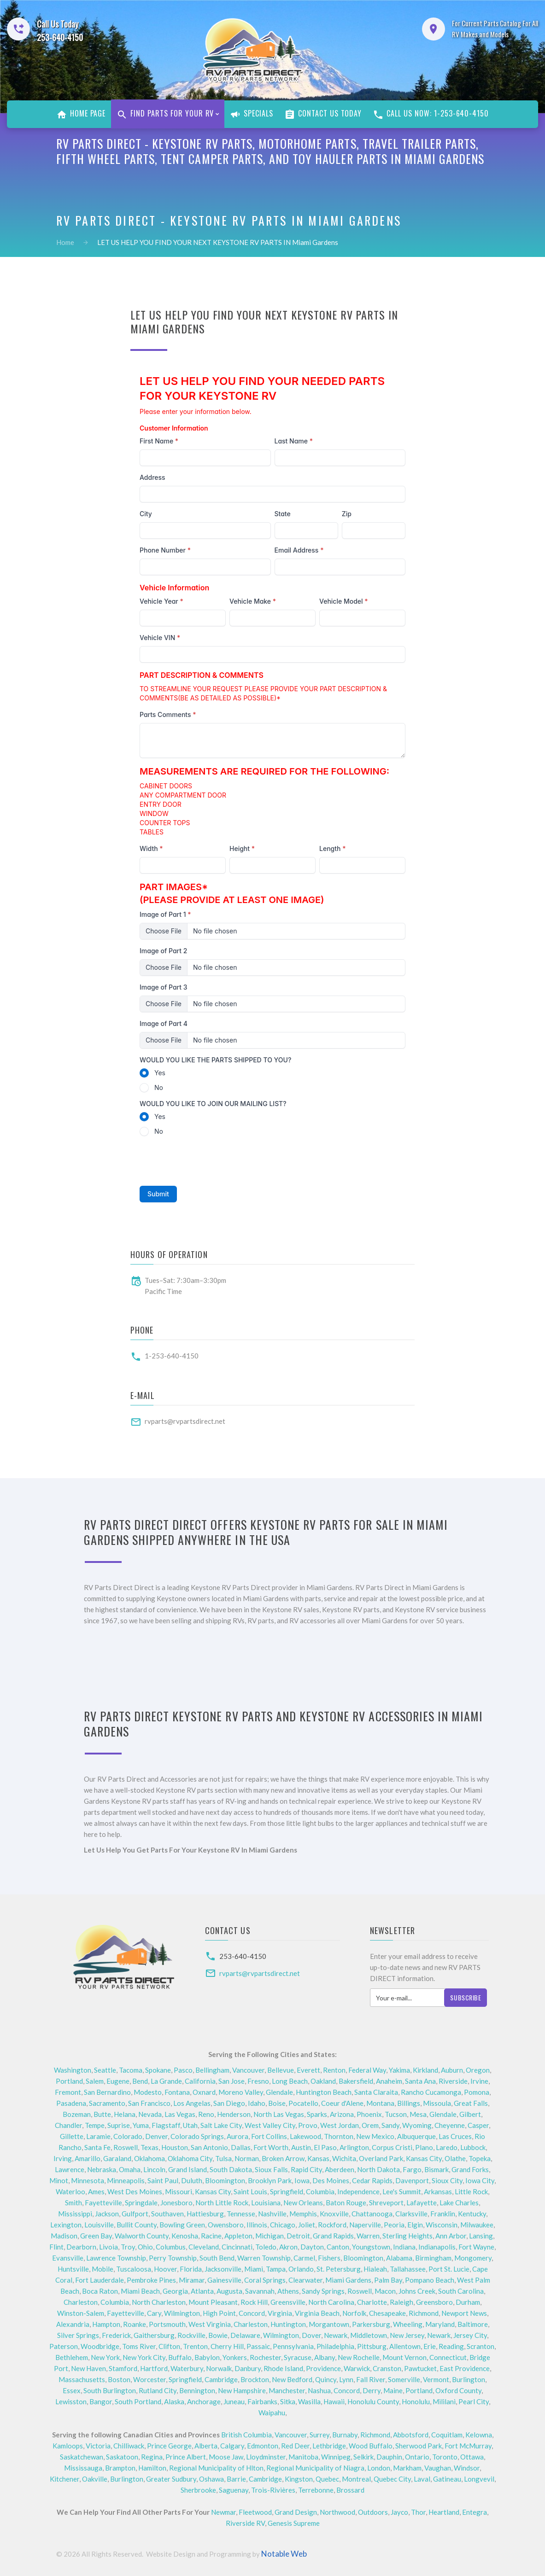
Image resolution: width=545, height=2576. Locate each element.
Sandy (390, 2125)
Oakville (94, 2479)
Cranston (387, 2368)
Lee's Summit (401, 2191)
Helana (124, 2114)
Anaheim (389, 2081)
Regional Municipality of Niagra (315, 2468)
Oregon (478, 2070)
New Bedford (292, 2379)
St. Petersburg (338, 2269)
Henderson (234, 2114)
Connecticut (448, 2357)
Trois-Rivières (273, 2490)
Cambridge (221, 2379)
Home (65, 242)
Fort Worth (270, 2147)
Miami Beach (140, 2291)
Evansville (67, 2258)
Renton (334, 2070)
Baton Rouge (346, 2202)
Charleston (81, 2302)
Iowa (302, 2180)
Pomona (476, 2092)
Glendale (279, 2092)
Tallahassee (408, 2269)
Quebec (327, 2479)
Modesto (148, 2092)
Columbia (320, 2191)
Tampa (276, 2269)
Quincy (325, 2379)
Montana (380, 2103)
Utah (190, 2125)
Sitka (287, 2401)
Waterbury (186, 2368)
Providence (323, 2368)
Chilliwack (128, 2446)
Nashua (319, 2390)
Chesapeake (387, 2313)
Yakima (399, 2070)
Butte (102, 2114)
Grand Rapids (333, 2236)
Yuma (141, 2125)
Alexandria (72, 2324)
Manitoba (303, 2457)
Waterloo (70, 2191)
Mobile (102, 2269)
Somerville (404, 2379)
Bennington (197, 2390)
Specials (251, 114)
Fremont (68, 2092)
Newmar (223, 2512)
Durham (468, 2302)
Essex (72, 2390)
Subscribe (465, 1997)
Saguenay (233, 2490)
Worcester (149, 2379)
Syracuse (297, 2357)
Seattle (105, 2070)
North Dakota (378, 2169)
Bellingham (212, 2070)
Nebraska (101, 2169)
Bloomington (225, 2180)
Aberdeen (339, 2169)
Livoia (108, 2247)
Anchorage (204, 2401)
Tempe (95, 2125)
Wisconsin (441, 2224)
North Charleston (159, 2302)
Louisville (99, 2224)
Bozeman (77, 2114)
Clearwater (305, 2280)
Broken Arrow (283, 2158)
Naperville (365, 2224)
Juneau (234, 2401)
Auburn (452, 2070)
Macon (385, 2291)
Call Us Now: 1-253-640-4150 (431, 114)
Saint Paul (162, 2180)
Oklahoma (149, 2158)
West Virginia (209, 2324)
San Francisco (149, 2103)
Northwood (337, 2512)
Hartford (154, 2368)
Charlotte (372, 2302)
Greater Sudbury (171, 2479)
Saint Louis (250, 2191)
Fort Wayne (476, 2247)
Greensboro (434, 2302)
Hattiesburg (205, 2213)
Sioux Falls (271, 2169)
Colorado (127, 2136)
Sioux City (447, 2180)
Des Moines (330, 2180)
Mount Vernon (404, 2357)
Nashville (272, 2213)
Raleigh (401, 2302)
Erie (429, 2346)
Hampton (106, 2324)
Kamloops (68, 2446)
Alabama (399, 2258)
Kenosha (184, 2236)
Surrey (319, 2434)
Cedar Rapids (372, 2180)
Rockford (332, 2224)
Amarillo (87, 2158)
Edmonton (262, 2446)
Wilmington (182, 2313)
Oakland (323, 2081)
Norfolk (354, 2313)
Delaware (245, 2335)
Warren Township (264, 2258)
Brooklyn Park (270, 2180)
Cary (154, 2313)
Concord (252, 2313)
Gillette (71, 2136)
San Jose (231, 2081)
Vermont (436, 2379)
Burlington (468, 2379)
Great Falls (471, 2103)
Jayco (399, 2512)
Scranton (480, 2346)
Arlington (354, 2147)
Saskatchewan (81, 2457)
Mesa (418, 2114)
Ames (96, 2191)
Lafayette (421, 2202)
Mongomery (473, 2258)
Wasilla (309, 2401)
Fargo (412, 2169)
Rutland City (157, 2390)
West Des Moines (134, 2191)
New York (105, 2357)
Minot (58, 2180)
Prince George (169, 2446)
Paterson (63, 2346)
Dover (311, 2335)
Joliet (306, 2224)
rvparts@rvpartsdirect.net (185, 1421)
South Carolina (461, 2291)
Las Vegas (179, 2114)
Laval (422, 2479)
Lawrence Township (116, 2258)
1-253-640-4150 (172, 1356)
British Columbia (246, 2434)
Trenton (195, 2346)
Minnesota (87, 2180)
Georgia (175, 2291)
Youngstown (371, 2247)
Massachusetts (82, 2379)
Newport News (464, 2313)
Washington (72, 2070)
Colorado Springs (197, 2136)
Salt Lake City (221, 2125)
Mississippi (75, 2213)
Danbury (247, 2368)
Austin (301, 2147)
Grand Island (187, 2169)
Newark (335, 2335)
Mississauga (83, 2468)
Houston (174, 2147)
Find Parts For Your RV (165, 114)
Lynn (346, 2379)
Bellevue (280, 2070)
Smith (73, 2202)
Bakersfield (356, 2081)
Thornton (338, 2136)
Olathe (455, 2158)
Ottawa (472, 2457)
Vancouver (248, 2070)
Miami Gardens (348, 2280)
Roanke (134, 2324)
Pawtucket (420, 2368)
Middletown (368, 2335)
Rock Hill (254, 2302)
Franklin (442, 2213)
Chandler (68, 2125)
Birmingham (433, 2258)
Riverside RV (245, 2523)
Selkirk (363, 2457)
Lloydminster (266, 2457)
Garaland (117, 2158)
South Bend (216, 2258)
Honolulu (416, 2401)
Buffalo (180, 2357)
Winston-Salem (80, 2313)
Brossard (350, 2490)
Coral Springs (265, 2280)
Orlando (301, 2269)
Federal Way (367, 2070)
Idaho (256, 2103)
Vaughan (437, 2468)
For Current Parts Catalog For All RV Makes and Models (495, 28)
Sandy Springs (323, 2291)
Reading (451, 2346)
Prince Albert (185, 2457)
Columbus (171, 2247)
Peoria (394, 2224)
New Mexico (375, 2136)
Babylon (207, 2357)
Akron (288, 2247)
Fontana (177, 2092)
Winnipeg (336, 2457)
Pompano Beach (429, 2280)
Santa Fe (97, 2147)
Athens (288, 2291)
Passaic (258, 2346)
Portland (69, 2081)
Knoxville (334, 2213)
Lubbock (473, 2147)
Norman (246, 2158)
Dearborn (81, 2247)
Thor (418, 2512)
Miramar (192, 2280)
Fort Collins (269, 2136)
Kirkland (425, 2070)
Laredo (446, 2147)
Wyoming (417, 2125)
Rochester (265, 2357)
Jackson (107, 2213)
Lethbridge (329, 2446)
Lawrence (69, 2169)
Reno (206, 2114)
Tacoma (130, 2070)
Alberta (205, 2446)
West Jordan (339, 2125)
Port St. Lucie (448, 2269)
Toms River (139, 2346)
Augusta (229, 2291)
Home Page (81, 114)
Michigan (269, 2236)
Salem (95, 2081)
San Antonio (209, 2147)
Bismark (436, 2169)
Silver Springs (78, 2335)
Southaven (167, 2213)
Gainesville (224, 2280)
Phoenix (369, 2114)
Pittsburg (372, 2346)
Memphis (303, 2213)
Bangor (100, 2401)
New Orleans (303, 2202)
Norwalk (219, 2368)
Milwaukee (476, 2224)
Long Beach (290, 2081)
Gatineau (447, 2479)
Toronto (444, 2457)
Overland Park (381, 2158)
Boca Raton (100, 2291)
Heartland (443, 2512)
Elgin (415, 2224)
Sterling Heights (407, 2236)
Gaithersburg (154, 2335)
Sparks (317, 2114)
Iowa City (479, 2180)
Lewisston (71, 2401)
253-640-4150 (242, 1956)
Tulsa (223, 2158)
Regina (152, 2457)
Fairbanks (262, 2401)
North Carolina (331, 2302)
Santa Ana (420, 2081)
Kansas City (424, 2158)
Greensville (287, 2302)
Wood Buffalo (371, 2446)
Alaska (174, 2401)
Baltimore (472, 2324)
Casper (478, 2125)
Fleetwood (255, 2512)
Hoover (165, 2269)
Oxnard (204, 2092)
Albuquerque (416, 2136)
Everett (308, 2070)
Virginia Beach (317, 2313)
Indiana (404, 2247)
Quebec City (392, 2479)
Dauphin (389, 2457)
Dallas (241, 2147)
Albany (324, 2357)
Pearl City (473, 2401)
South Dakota (231, 2169)
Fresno (258, 2081)
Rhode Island (283, 2368)
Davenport (412, 2180)
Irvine (479, 2081)
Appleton (238, 2236)
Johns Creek (416, 2291)
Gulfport (135, 2213)
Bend (140, 2081)
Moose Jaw (226, 2457)
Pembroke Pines (151, 2280)
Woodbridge (100, 2346)
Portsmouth (167, 2324)
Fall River (370, 2379)
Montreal (356, 2479)
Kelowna (478, 2434)
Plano (424, 2147)
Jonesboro (176, 2202)
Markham (407, 2468)
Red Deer (295, 2446)
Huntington (288, 2324)
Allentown (405, 2346)
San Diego (229, 2103)
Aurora (237, 2136)
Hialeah (375, 2269)
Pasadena (71, 2103)
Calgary (232, 2446)
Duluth (191, 2180)
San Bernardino (107, 2092)
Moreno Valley (240, 2092)
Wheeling (407, 2324)
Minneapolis (126, 2180)
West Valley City (270, 2125)
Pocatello (303, 2103)
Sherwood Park (418, 2446)
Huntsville (73, 2269)
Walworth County (142, 2236)
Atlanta (202, 2291)
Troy (128, 2247)
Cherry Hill (227, 2346)
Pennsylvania (293, 2346)
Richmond (424, 2313)
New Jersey (407, 2335)
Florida (191, 2269)
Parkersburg (371, 2324)
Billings (408, 2103)
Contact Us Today (323, 114)
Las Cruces (455, 2136)
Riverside (453, 2081)
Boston (119, 2379)
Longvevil (479, 2479)
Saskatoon (122, 2457)
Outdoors (373, 2512)
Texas (149, 2147)
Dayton (312, 2247)
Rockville (191, 2335)
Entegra (474, 2512)
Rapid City (306, 2169)
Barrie (236, 2479)
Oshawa (211, 2479)
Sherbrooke (198, 2490)
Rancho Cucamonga (431, 2092)
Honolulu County (373, 2401)
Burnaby (344, 2434)
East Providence (465, 2368)
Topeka (480, 2158)
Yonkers (235, 2357)
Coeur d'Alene (342, 2103)
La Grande (166, 2081)
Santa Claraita (376, 2092)
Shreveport (386, 2202)
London (378, 2468)
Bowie (218, 2335)
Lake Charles (459, 2202)
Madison (64, 2236)
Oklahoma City (190, 2158)
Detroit (298, 2236)
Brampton (120, 2468)
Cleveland (203, 2247)
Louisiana (266, 2202)
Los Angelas (192, 2103)
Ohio (145, 2247)
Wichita (344, 2158)
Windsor (467, 2468)
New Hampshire (242, 2390)
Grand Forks (470, 2169)
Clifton (169, 2346)
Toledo (265, 2247)
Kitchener (64, 2479)
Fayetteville (103, 2202)
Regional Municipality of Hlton (216, 2468)
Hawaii (334, 2401)
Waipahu (271, 2412)
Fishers (329, 2258)
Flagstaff (166, 2125)
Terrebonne (316, 2490)
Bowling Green (182, 2224)
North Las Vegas (278, 2114)
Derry (372, 2390)
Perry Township (173, 2258)
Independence (358, 2191)
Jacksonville (223, 2269)
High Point (219, 2313)
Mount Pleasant (213, 2302)
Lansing (481, 2236)
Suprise (118, 2125)
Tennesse (241, 2213)
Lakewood (305, 2136)
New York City (144, 2357)
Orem (370, 2125)
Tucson (396, 2114)
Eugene (117, 2081)
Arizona (342, 2114)
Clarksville (411, 2213)
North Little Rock (221, 2202)
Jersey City (470, 2335)
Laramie (98, 2136)
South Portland (138, 2401)
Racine (211, 2236)
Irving (62, 2158)
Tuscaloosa (133, 2269)
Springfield (286, 2191)
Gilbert (470, 2114)
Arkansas (438, 2191)
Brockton (254, 2379)
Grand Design (296, 2512)
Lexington (66, 2224)
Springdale (141, 2202)
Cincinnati (237, 2247)
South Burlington (109, 2390)
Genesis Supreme (294, 2523)
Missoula (437, 2103)
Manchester (287, 2390)
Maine (393, 2390)
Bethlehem (71, 2357)
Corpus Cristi (392, 2147)
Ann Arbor (450, 2236)
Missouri (178, 2191)
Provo (307, 2125)
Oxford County (458, 2390)
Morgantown (329, 2324)
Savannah (260, 2291)
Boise (277, 2103)
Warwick (357, 2368)
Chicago (282, 2224)
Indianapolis (437, 2247)
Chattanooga (372, 2213)
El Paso (325, 2147)
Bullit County (137, 2224)
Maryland (440, 2324)
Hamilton (152, 2468)
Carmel (304, 2258)
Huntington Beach (324, 2092)
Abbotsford (410, 2434)
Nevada (150, 2114)
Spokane (158, 2070)
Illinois (256, 2224)
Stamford (123, 2368)
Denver (156, 2136)
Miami (253, 2269)
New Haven (88, 2368)
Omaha (130, 2169)
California (200, 2081)
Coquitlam (447, 2434)
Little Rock (471, 2191)
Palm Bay (388, 2280)
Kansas (318, 2158)
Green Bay (96, 2236)
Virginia (280, 2313)
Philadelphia (335, 2346)
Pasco (183, 2070)
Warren (368, 2236)
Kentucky (472, 2213)
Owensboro (226, 2224)
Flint (56, 2247)
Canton (338, 2247)
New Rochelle (359, 2357)
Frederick (116, 2335)
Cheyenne (449, 2125)
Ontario (417, 2457)
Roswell (125, 2147)
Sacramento (107, 2103)
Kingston (299, 2479)
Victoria (98, 2446)
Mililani (444, 2401)
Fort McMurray (468, 2446)
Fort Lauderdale (99, 2280)
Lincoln (154, 2169)
